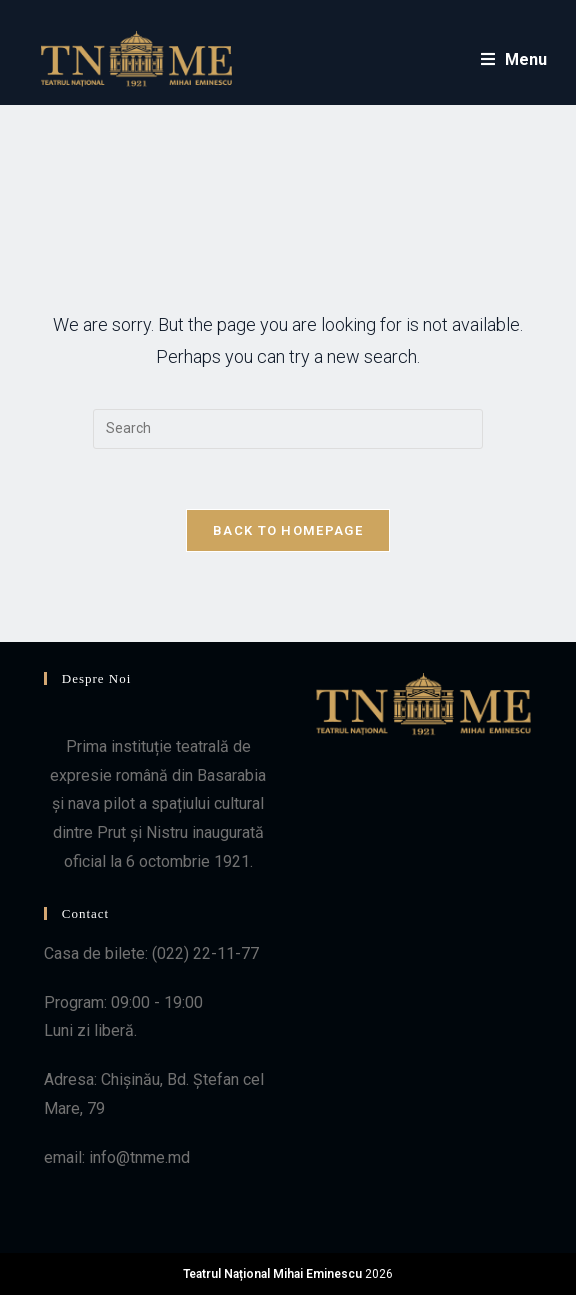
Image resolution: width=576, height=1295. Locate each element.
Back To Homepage (288, 530)
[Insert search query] (288, 429)
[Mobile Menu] (514, 59)
